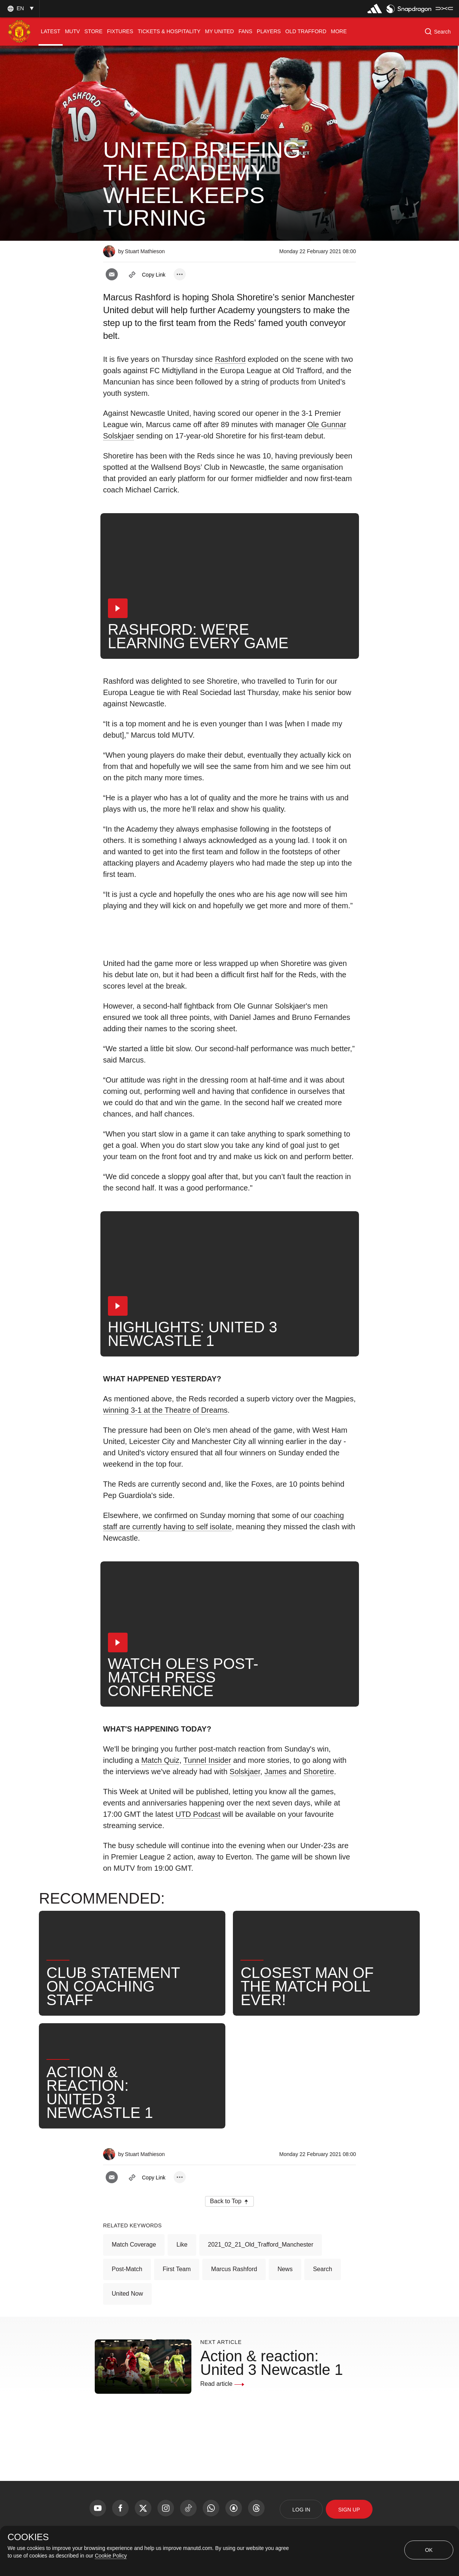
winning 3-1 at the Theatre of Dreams (165, 1410)
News (285, 2269)
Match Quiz (160, 1760)
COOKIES (28, 2537)
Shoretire (318, 1771)
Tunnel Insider (207, 1760)
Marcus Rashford (234, 2269)
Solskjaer (245, 1771)
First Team (177, 2269)
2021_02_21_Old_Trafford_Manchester (260, 2244)
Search (322, 2269)
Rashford (230, 359)
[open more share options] (180, 274)
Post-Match (127, 2269)
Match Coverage (134, 2244)
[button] (19, 8)
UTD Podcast (198, 1814)
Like (181, 2244)
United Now (127, 2293)
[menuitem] (51, 31)
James (275, 1771)
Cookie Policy (111, 2556)
